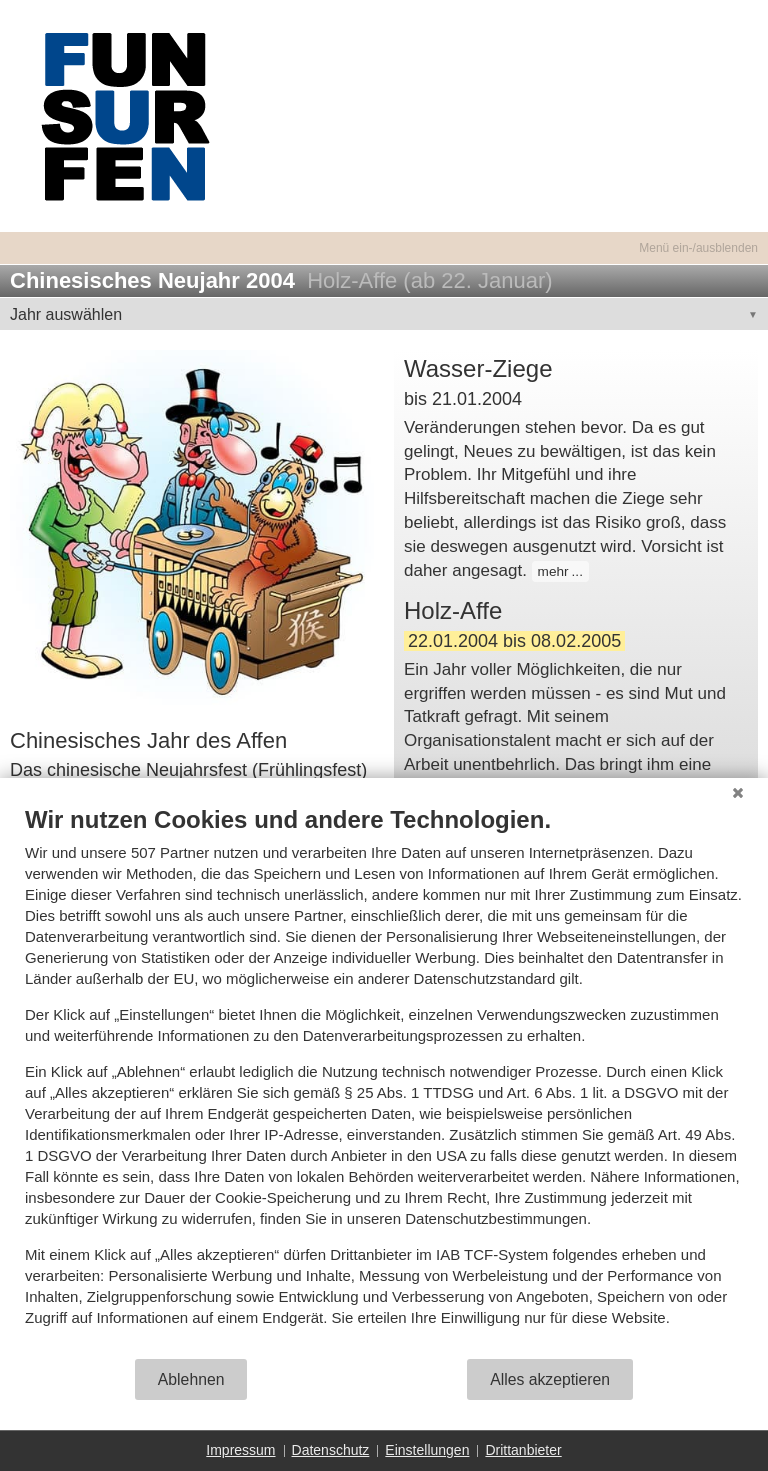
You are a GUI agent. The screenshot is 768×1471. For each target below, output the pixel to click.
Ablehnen (191, 1379)
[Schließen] (738, 793)
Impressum (240, 1450)
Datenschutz (331, 1450)
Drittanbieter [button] (523, 1450)
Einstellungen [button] (427, 1450)
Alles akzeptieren (550, 1379)
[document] (384, 1081)
